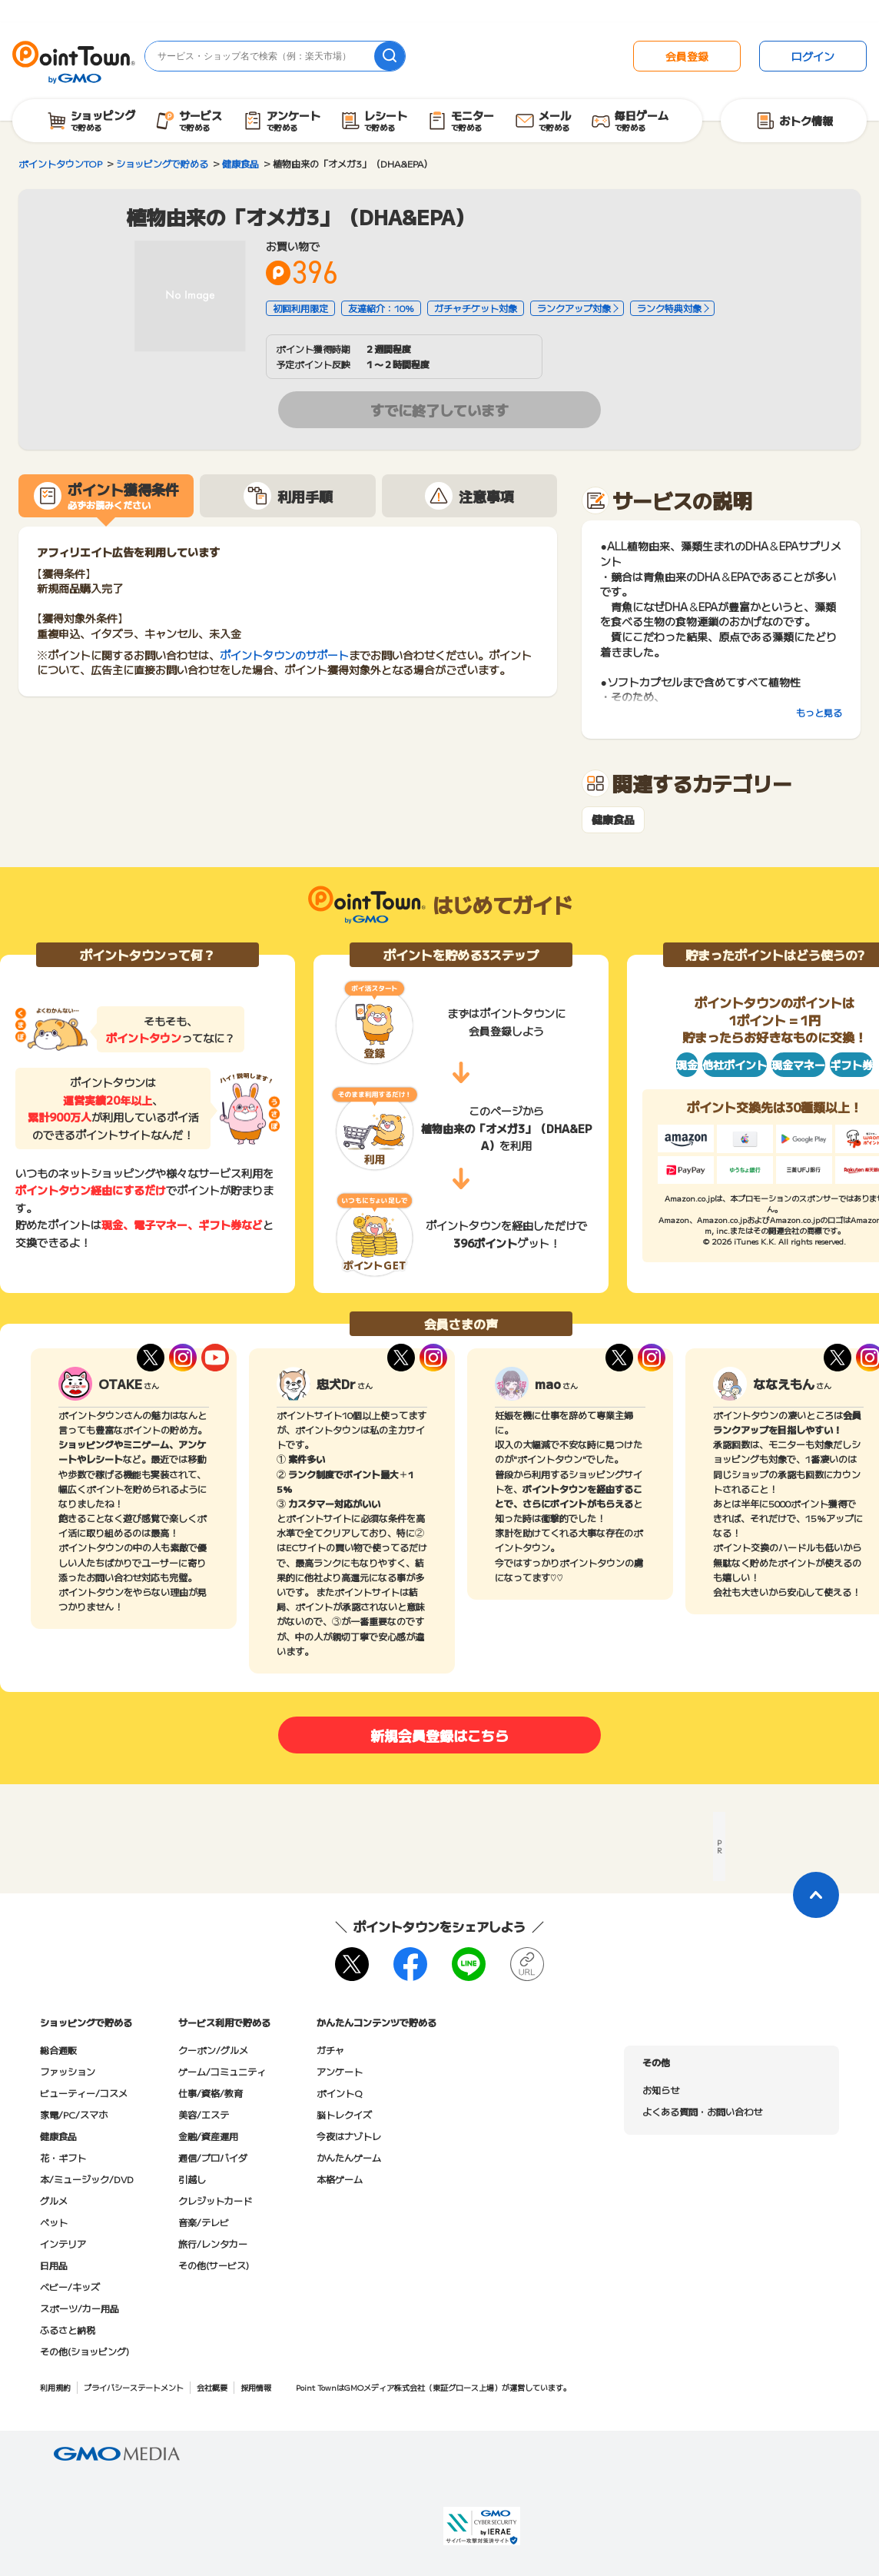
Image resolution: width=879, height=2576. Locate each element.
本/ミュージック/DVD (87, 2178)
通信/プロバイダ (212, 2157)
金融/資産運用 (208, 2135)
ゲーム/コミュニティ (222, 2071)
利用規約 (55, 2387)
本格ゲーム (340, 2178)
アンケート (340, 2071)
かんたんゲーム (349, 2157)
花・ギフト (63, 2157)
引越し (192, 2178)
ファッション (67, 2071)
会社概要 (212, 2387)
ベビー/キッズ (70, 2286)
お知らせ (660, 2089)
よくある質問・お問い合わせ (702, 2111)
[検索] (389, 56)
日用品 (54, 2265)
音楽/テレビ (203, 2222)
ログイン (812, 56)
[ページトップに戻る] (816, 1895)
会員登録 (686, 56)
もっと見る (819, 712)
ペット (54, 2222)
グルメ (54, 2200)
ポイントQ (339, 2092)
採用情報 (255, 2387)
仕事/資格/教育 (210, 2092)
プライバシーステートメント (134, 2387)
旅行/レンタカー (212, 2243)
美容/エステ (203, 2114)
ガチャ (330, 2049)
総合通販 (58, 2049)
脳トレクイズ (344, 2114)
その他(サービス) (213, 2265)
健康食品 (613, 819)
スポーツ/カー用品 (79, 2308)
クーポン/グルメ (213, 2049)
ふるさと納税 (67, 2329)
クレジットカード (215, 2200)
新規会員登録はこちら (439, 1735)
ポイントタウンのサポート (284, 655)
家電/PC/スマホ (74, 2114)
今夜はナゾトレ (349, 2135)
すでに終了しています (439, 410)
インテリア (63, 2243)
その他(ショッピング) (84, 2351)
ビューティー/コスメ (84, 2092)
